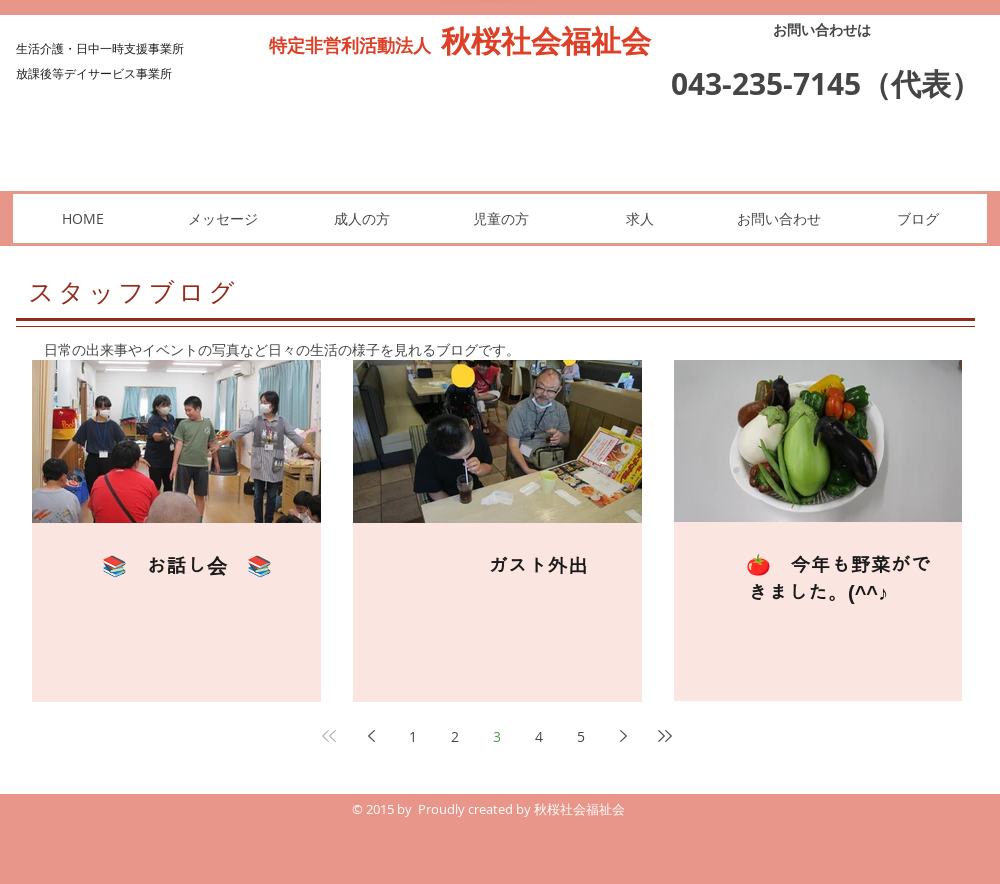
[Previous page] (371, 736)
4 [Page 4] (539, 736)
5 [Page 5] (581, 736)
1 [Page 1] (413, 736)
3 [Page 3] (497, 736)
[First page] (329, 736)
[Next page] (623, 736)
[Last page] (665, 736)
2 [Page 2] (455, 736)
